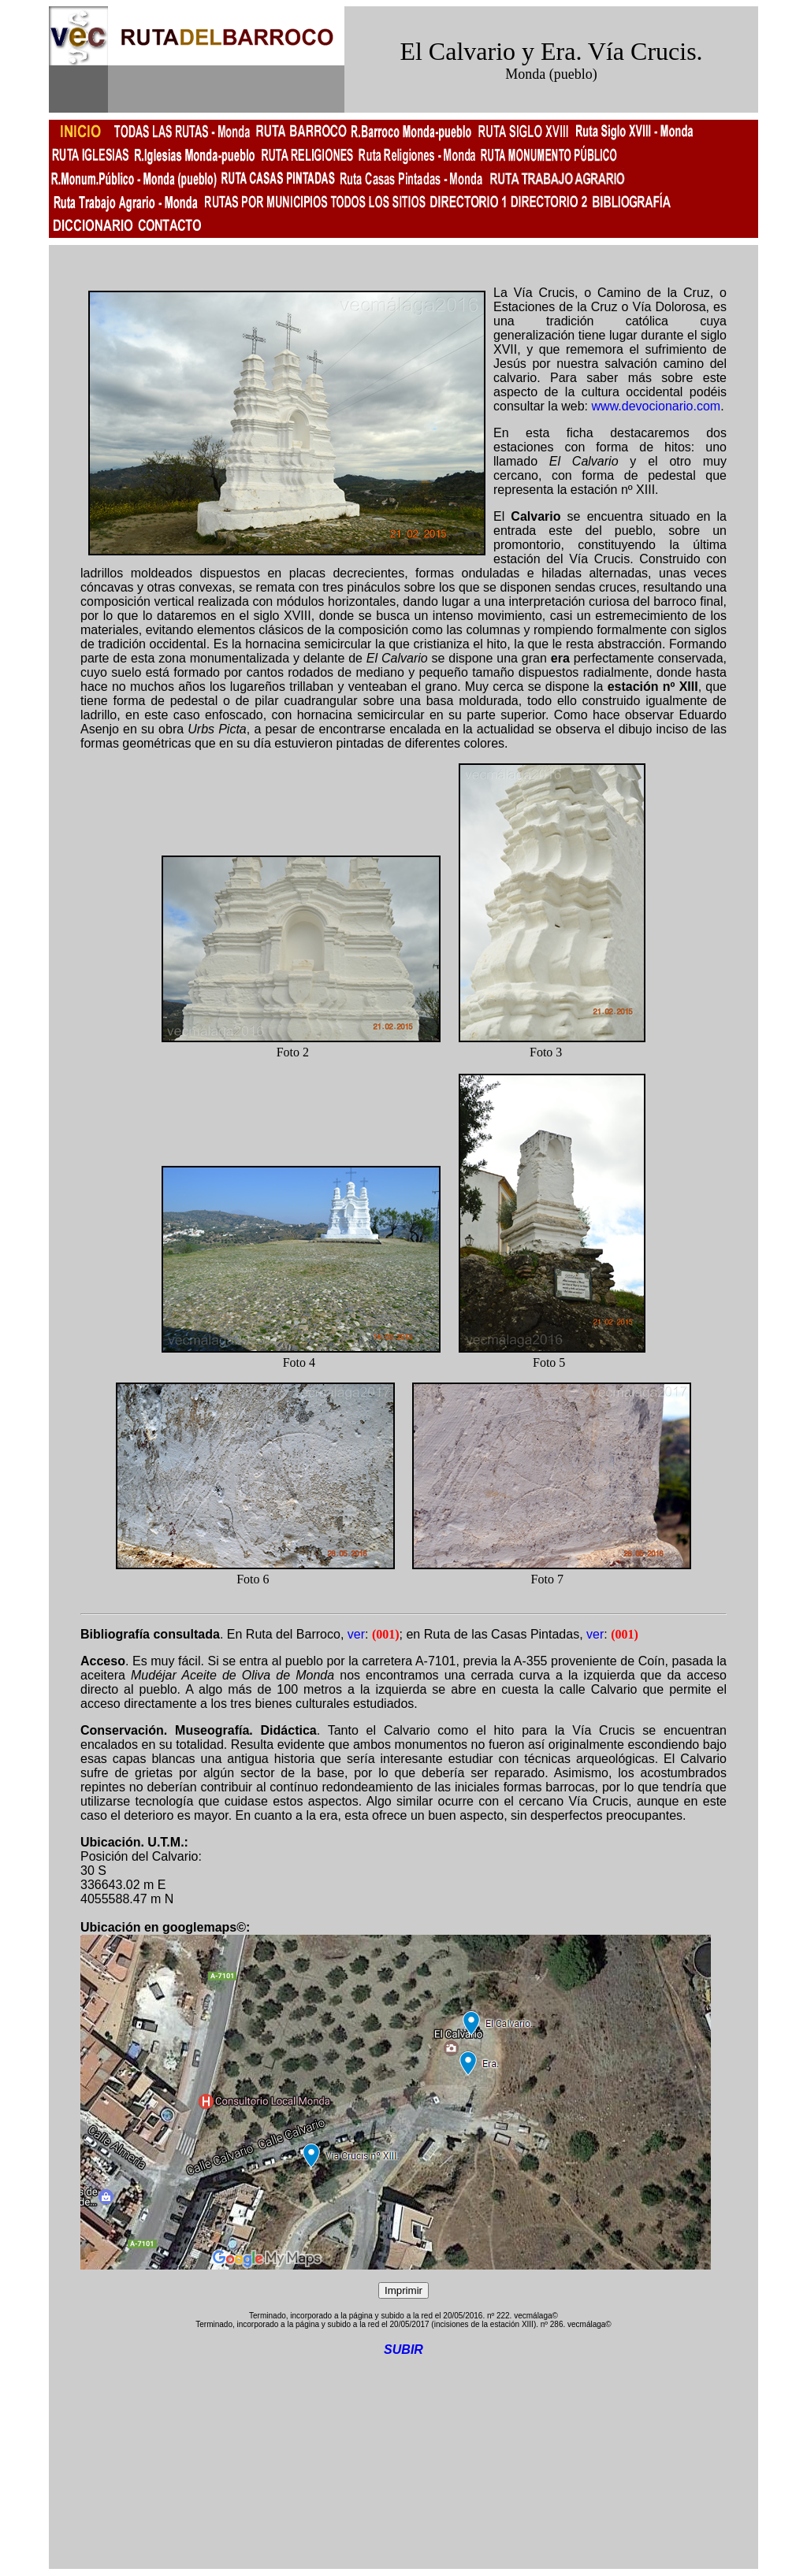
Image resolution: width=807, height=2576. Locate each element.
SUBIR (403, 2349)
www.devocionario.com (656, 406)
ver (356, 1634)
